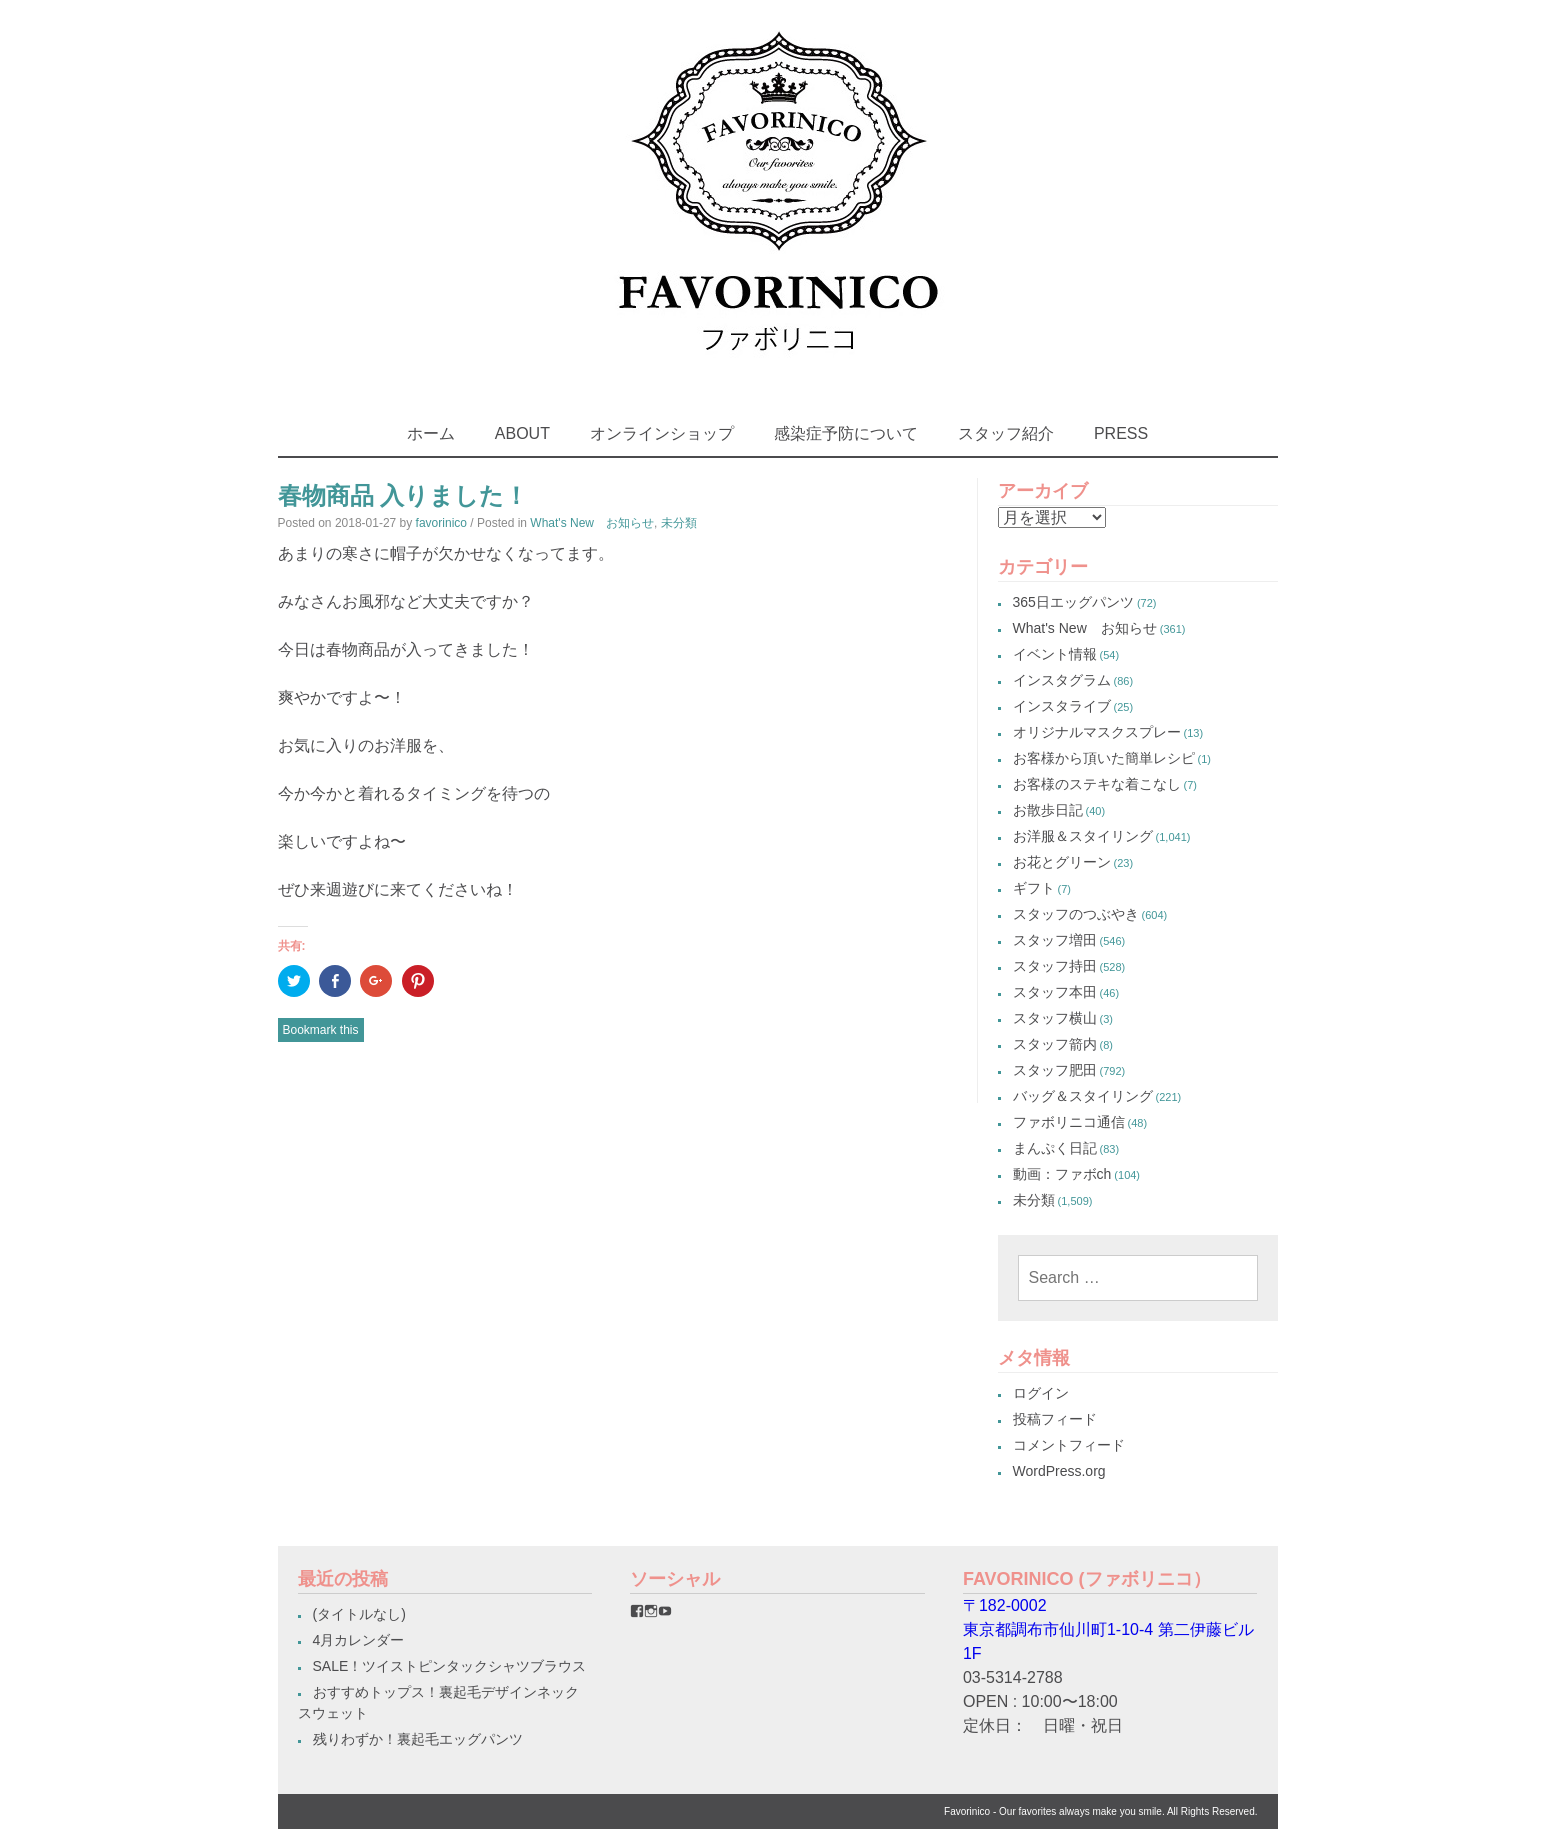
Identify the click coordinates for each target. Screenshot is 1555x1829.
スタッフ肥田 (1055, 1070)
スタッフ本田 (1055, 992)
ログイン (1041, 1393)
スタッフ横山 (1055, 1018)
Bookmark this (321, 1030)
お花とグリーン (1062, 862)
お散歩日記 (1048, 810)
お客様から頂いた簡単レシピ (1104, 758)
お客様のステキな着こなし (1097, 784)
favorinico (441, 523)
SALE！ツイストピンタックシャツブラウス (450, 1666)
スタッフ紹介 (1006, 433)
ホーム (431, 433)
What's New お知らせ (592, 523)
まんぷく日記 (1055, 1148)
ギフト (1034, 888)
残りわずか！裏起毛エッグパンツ (418, 1739)
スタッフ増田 (1055, 940)
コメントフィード (1069, 1445)
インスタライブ (1062, 706)
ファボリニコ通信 (1069, 1122)
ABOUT (522, 433)
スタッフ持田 (1055, 966)
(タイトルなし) (359, 1614)
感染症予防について (846, 433)
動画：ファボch (1062, 1174)
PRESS (1121, 433)
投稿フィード (1055, 1419)
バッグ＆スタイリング (1083, 1096)
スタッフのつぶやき (1076, 914)
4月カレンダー (359, 1640)
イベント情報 (1055, 654)
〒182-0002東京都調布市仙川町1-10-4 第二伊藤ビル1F (1108, 1629)
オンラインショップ (662, 433)
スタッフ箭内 (1055, 1044)
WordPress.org (1059, 1471)
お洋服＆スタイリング (1083, 836)
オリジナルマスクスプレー (1097, 732)
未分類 (679, 523)
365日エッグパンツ (1073, 602)
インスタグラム (1062, 680)
